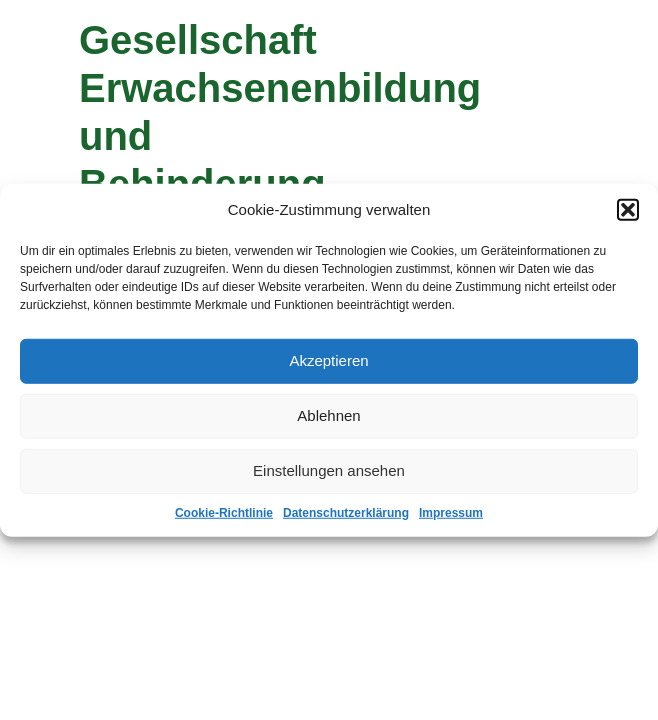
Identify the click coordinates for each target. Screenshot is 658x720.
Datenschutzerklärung (346, 512)
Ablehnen (328, 415)
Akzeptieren (328, 360)
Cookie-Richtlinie (224, 512)
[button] (628, 210)
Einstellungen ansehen (329, 470)
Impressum (451, 512)
